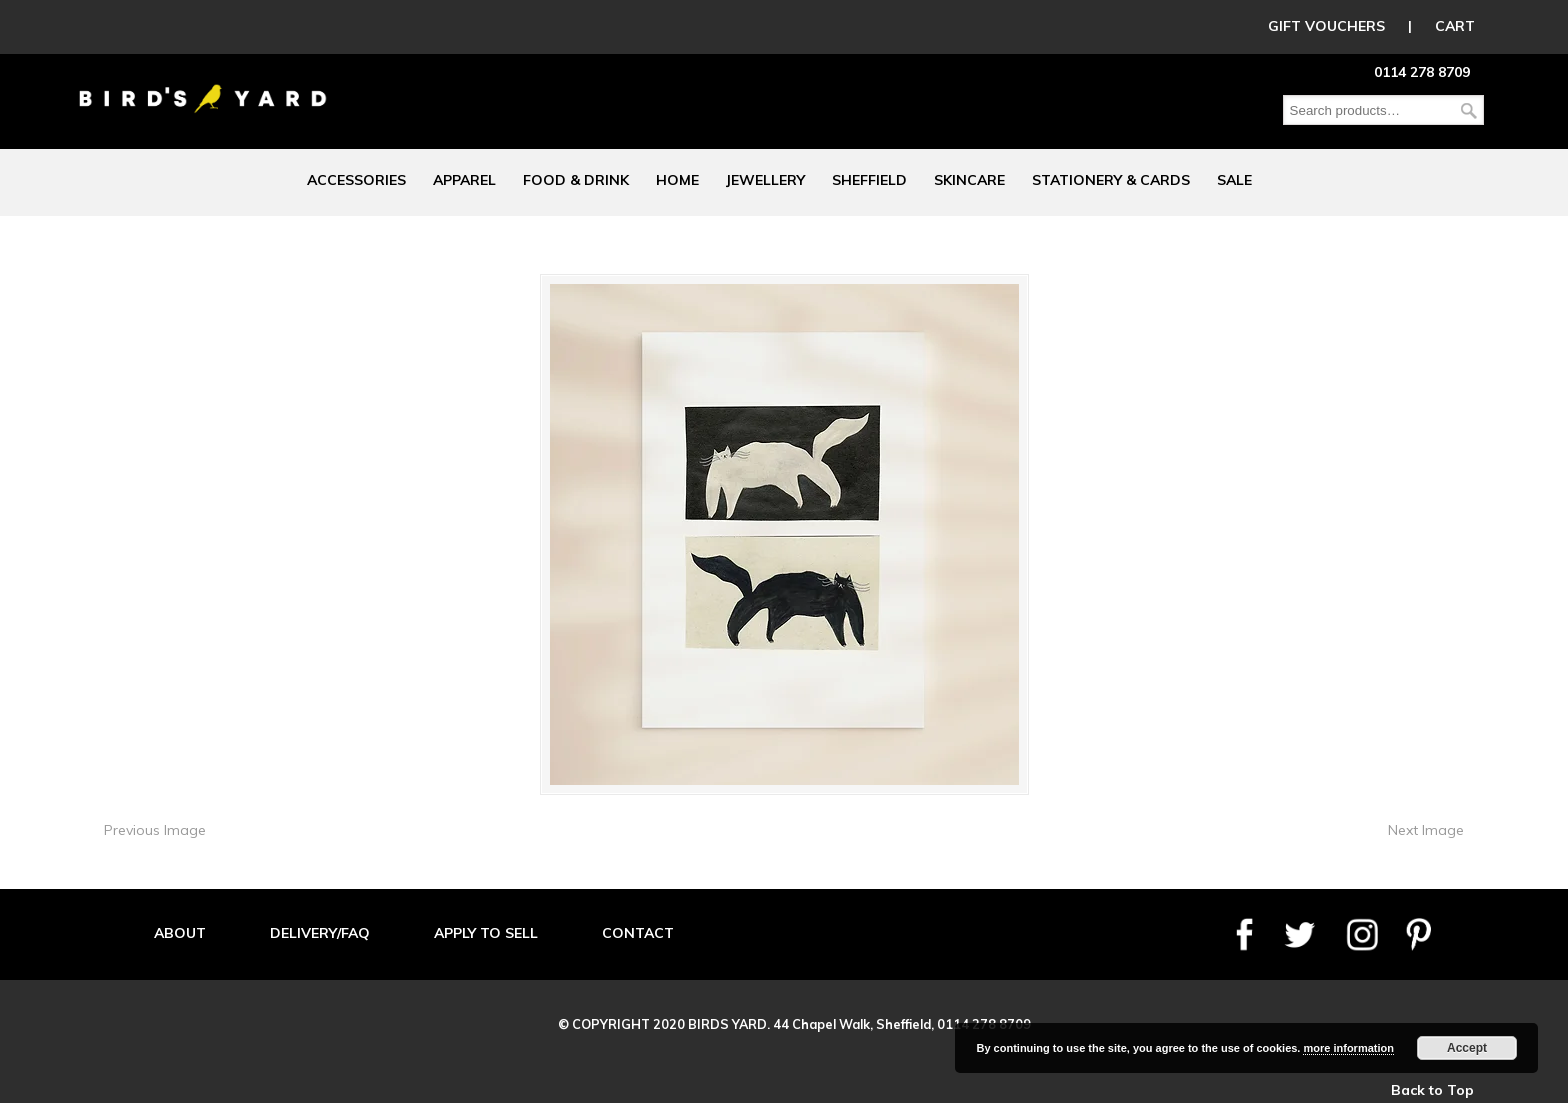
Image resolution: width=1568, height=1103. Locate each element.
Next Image (1426, 830)
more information (1348, 1048)
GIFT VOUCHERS (1326, 26)
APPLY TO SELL (486, 933)
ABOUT (180, 933)
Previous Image (155, 830)
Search (1469, 110)
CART (1455, 26)
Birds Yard (203, 84)
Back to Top (1432, 1090)
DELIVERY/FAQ (320, 933)
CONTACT (638, 933)
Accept (1467, 1048)
